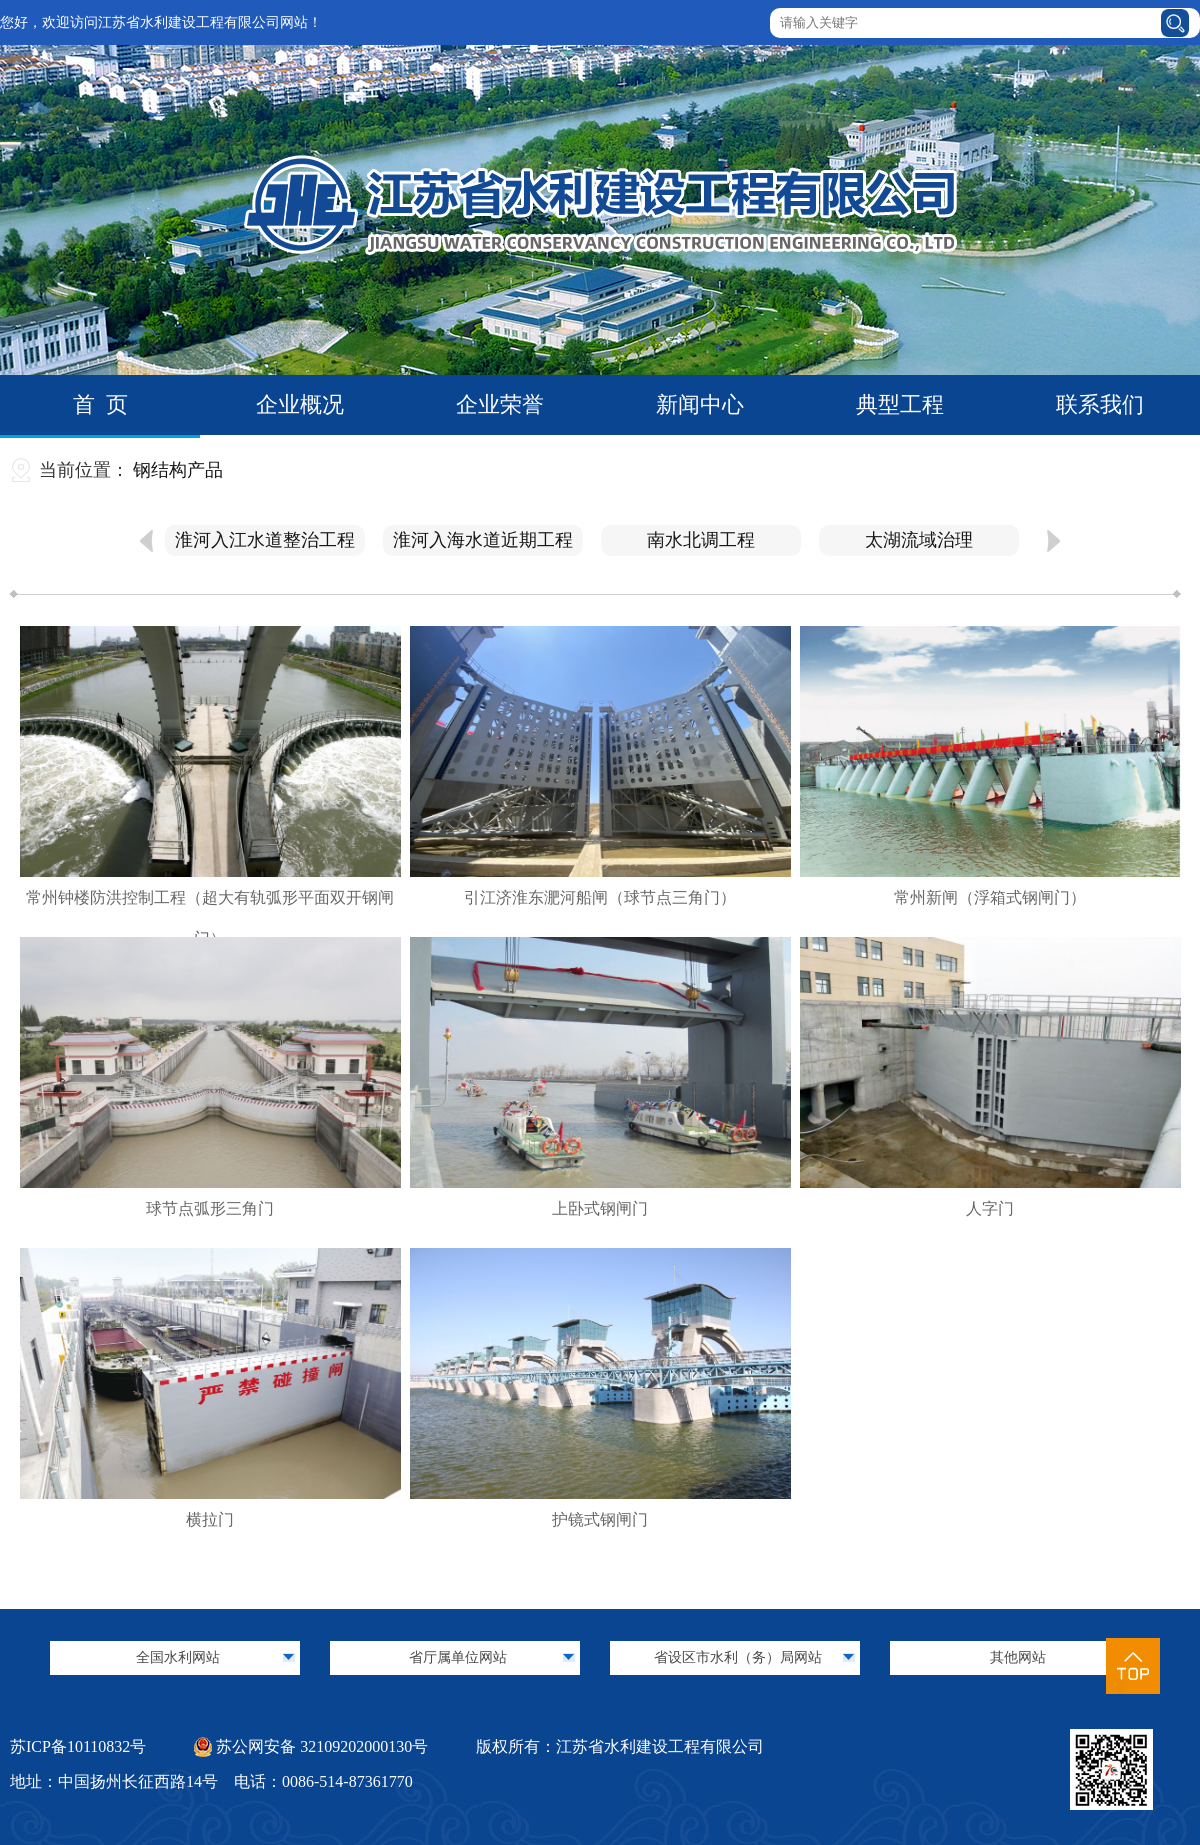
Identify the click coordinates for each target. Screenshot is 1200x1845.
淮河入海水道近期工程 (483, 540)
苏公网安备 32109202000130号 (311, 1746)
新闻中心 (700, 404)
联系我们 (1100, 404)
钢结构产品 (178, 470)
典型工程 (900, 404)
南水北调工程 (701, 540)
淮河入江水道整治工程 (265, 540)
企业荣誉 (500, 404)
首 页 (100, 404)
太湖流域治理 (919, 540)
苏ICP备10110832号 (78, 1746)
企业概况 (300, 404)
